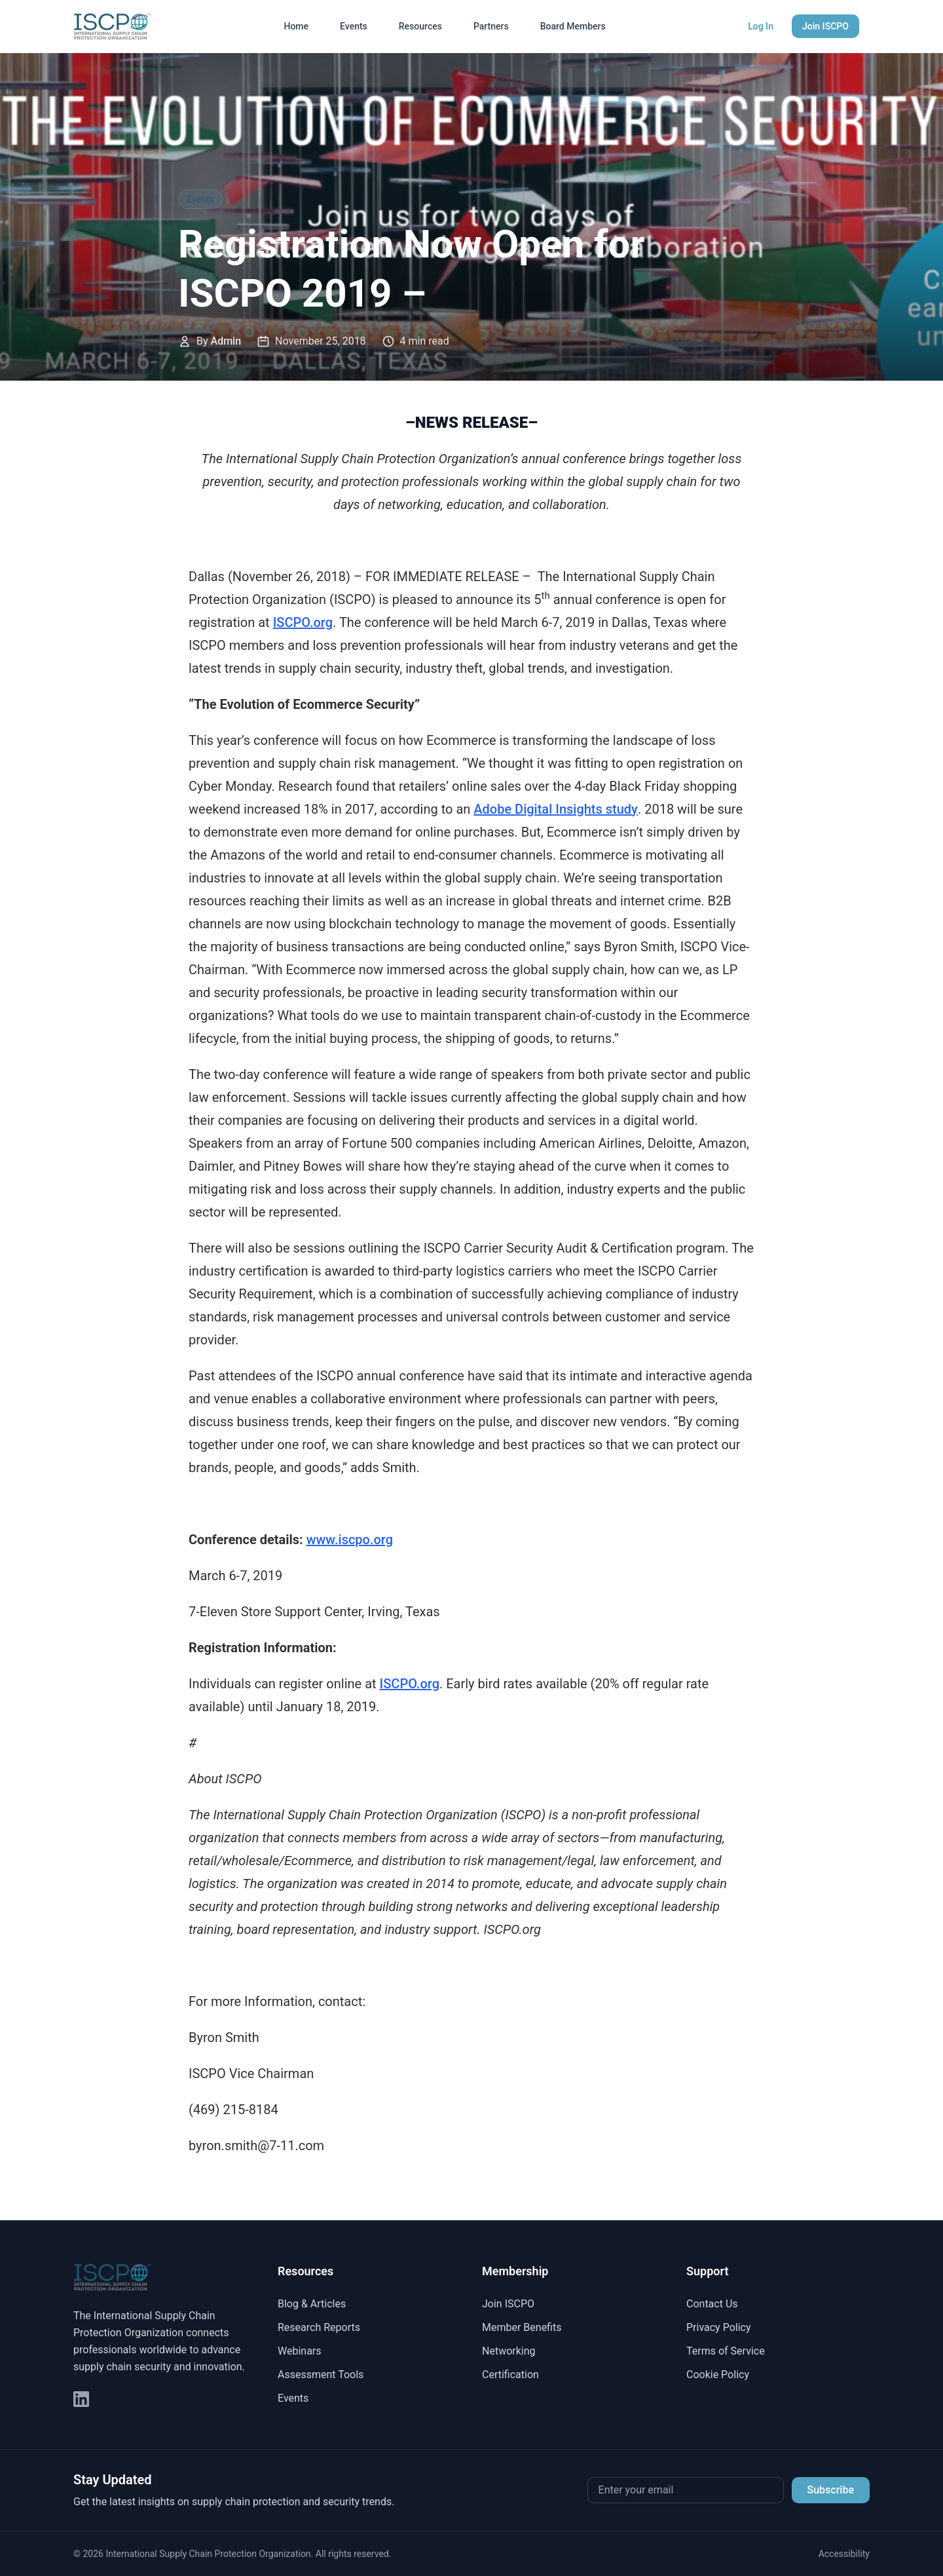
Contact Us (712, 2304)
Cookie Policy (717, 2374)
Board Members (573, 26)
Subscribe (830, 2490)
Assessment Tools (320, 2374)
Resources (420, 26)
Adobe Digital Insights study (555, 809)
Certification (510, 2374)
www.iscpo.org (349, 1539)
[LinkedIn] (81, 2399)
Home (296, 26)
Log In (760, 26)
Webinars (300, 2351)
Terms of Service (725, 2351)
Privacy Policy (718, 2327)
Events (353, 26)
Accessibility (844, 2553)
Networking (509, 2351)
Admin (226, 341)
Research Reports (319, 2327)
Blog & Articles (312, 2304)
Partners (491, 26)
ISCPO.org (303, 622)
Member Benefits (521, 2327)
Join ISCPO (825, 26)
